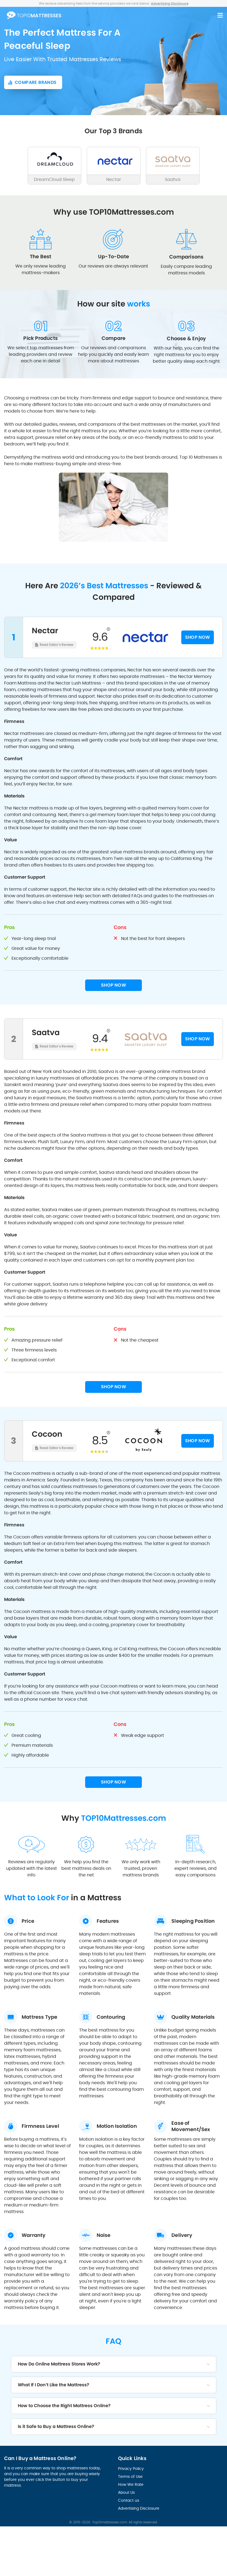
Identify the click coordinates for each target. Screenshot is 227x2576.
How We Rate (130, 2484)
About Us (126, 2492)
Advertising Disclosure (138, 2508)
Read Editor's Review (56, 644)
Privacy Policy (131, 2468)
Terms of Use (130, 2476)
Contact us (128, 2500)
